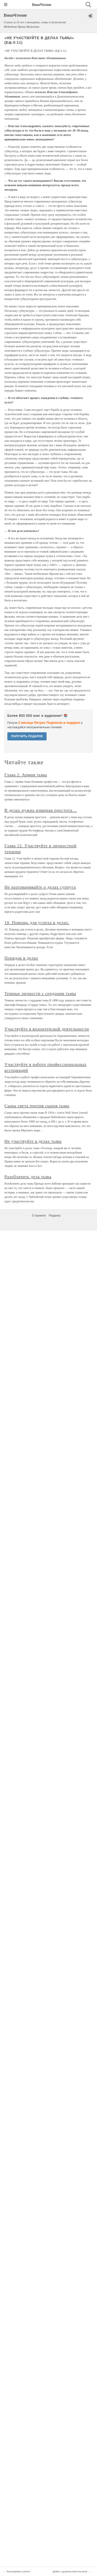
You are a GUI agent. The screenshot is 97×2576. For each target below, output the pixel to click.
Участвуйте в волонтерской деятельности (46, 1028)
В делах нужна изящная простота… (40, 810)
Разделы (55, 1215)
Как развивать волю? (18, 2571)
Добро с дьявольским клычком (70, 2571)
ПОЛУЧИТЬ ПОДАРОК (27, 736)
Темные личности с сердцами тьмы (40, 993)
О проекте (39, 1215)
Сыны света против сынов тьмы (36, 1105)
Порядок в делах (21, 958)
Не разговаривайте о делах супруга (40, 887)
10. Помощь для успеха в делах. (36, 922)
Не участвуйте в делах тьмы (33, 1141)
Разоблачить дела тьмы (27, 1176)
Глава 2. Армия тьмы (25, 774)
